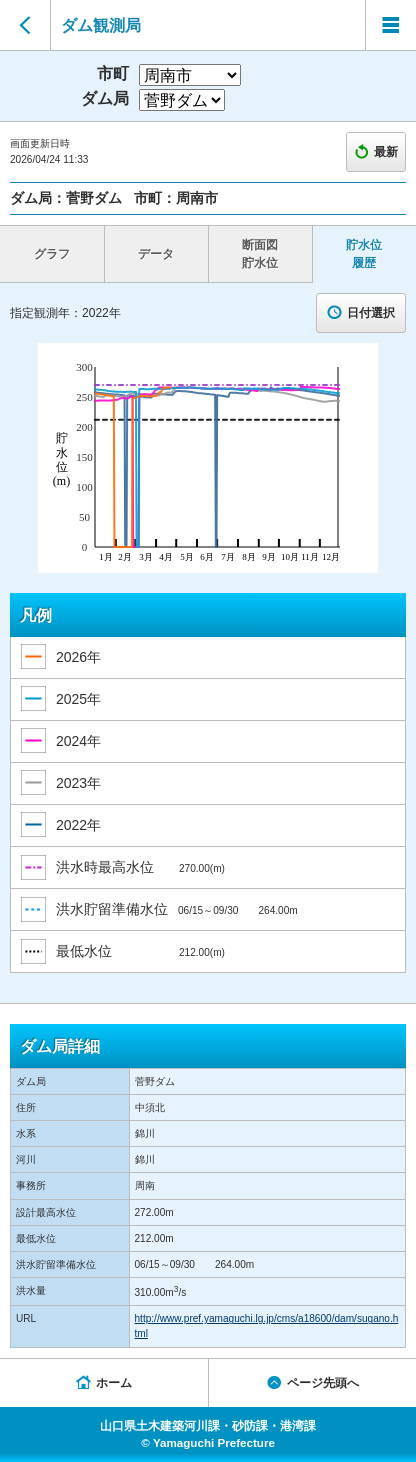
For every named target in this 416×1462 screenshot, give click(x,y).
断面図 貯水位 (260, 254)
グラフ (52, 254)
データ (156, 254)
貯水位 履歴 (364, 254)
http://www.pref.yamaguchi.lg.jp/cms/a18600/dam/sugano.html (267, 1326)
